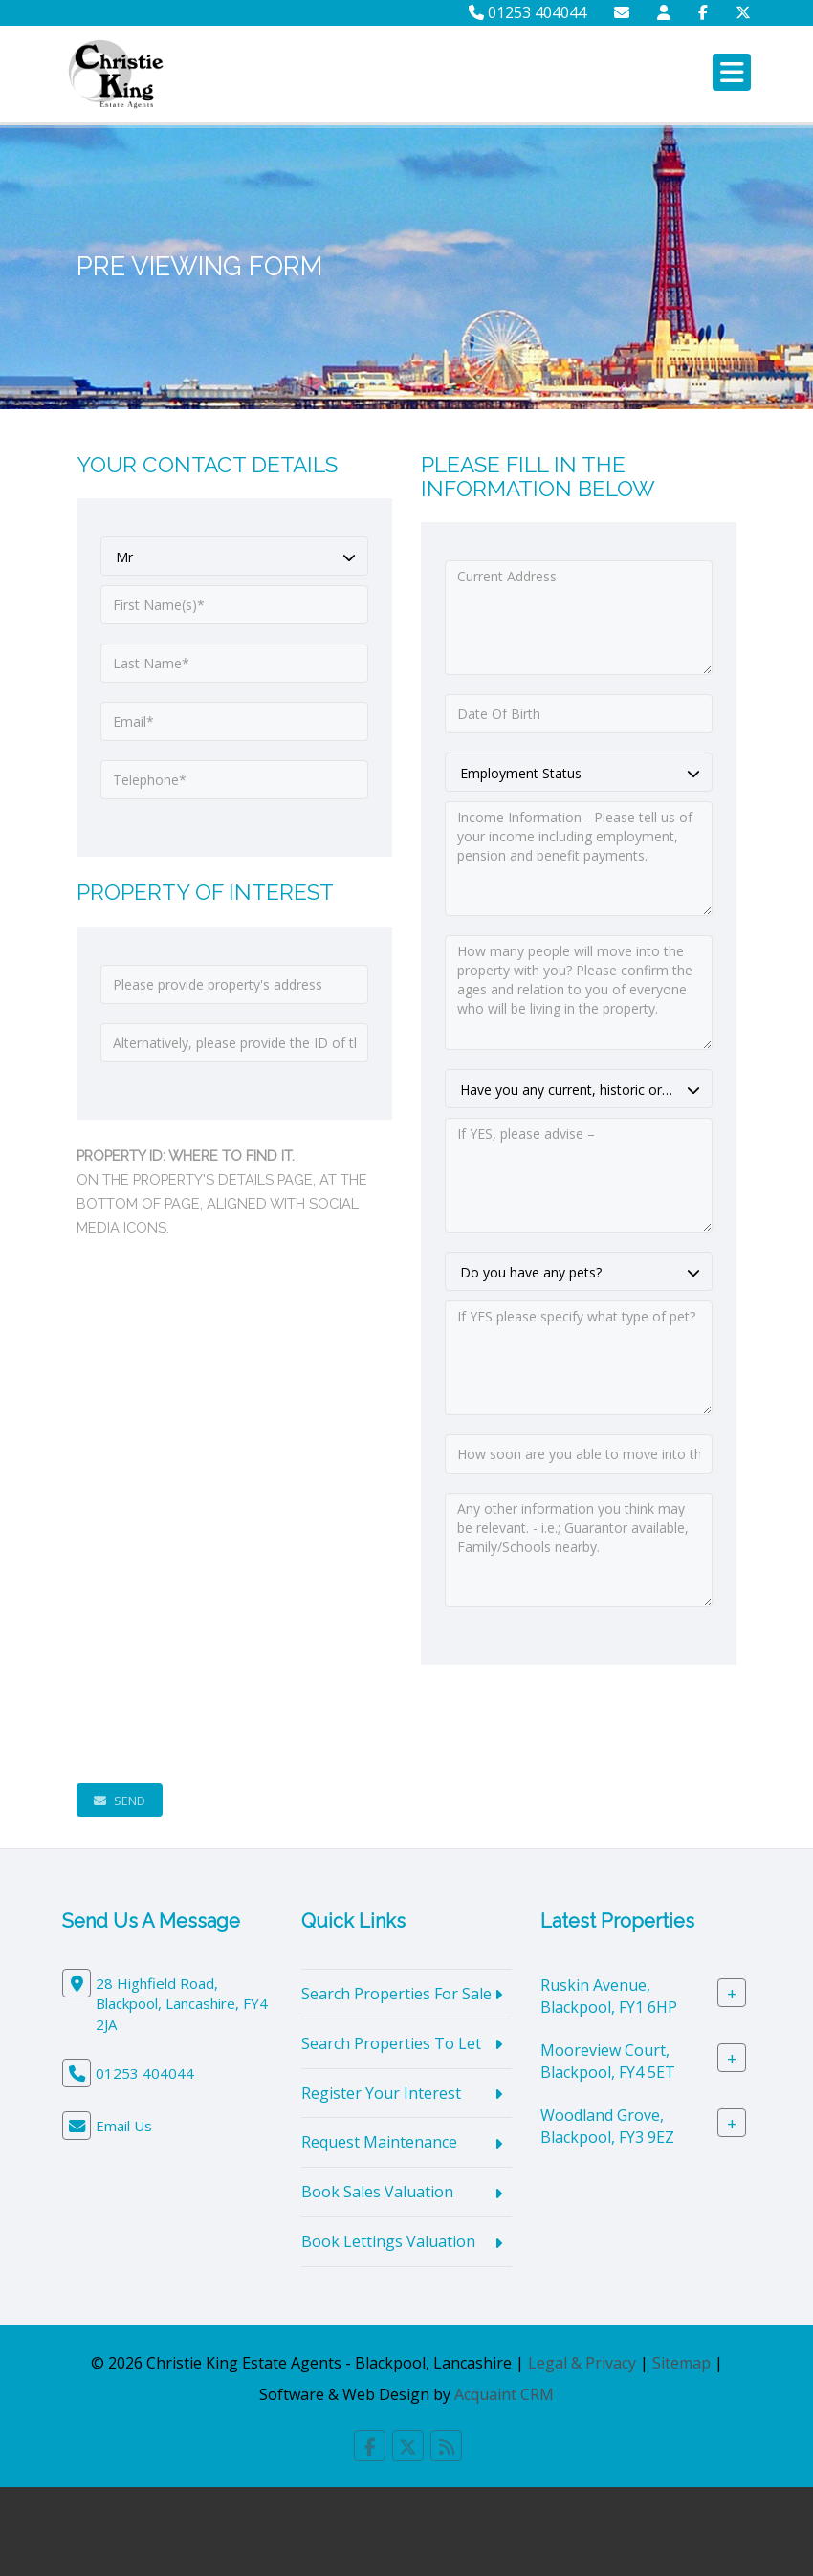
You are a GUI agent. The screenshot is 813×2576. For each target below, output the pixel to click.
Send (119, 1800)
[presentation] (222, 1724)
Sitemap (681, 2362)
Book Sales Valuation (377, 2191)
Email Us (124, 2125)
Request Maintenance (379, 2141)
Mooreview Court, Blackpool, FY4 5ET (607, 2061)
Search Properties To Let (391, 2043)
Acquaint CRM (504, 2394)
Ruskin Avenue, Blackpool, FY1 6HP (608, 1996)
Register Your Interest (381, 2093)
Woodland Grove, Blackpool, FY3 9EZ (607, 2126)
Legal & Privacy (582, 2362)
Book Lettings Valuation (388, 2241)
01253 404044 (527, 12)
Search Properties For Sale (396, 1993)
